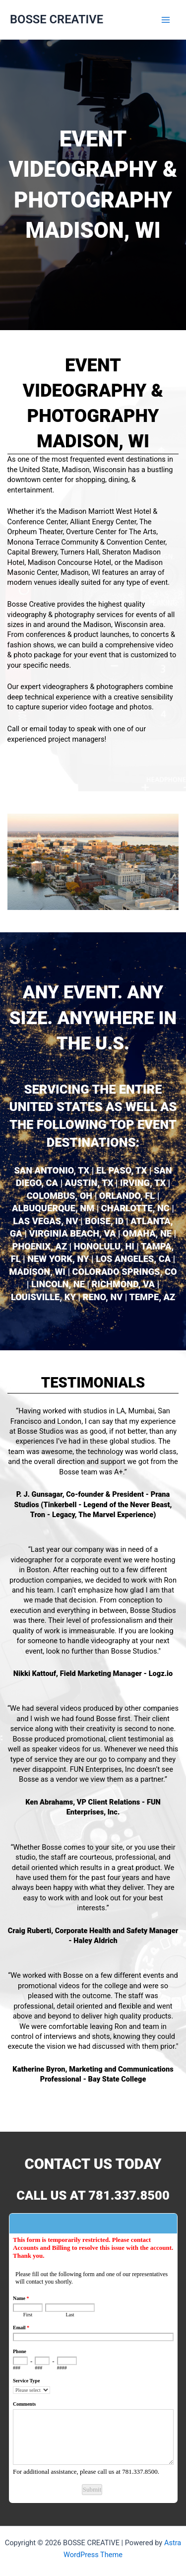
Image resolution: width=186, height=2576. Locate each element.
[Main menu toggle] (165, 19)
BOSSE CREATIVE (56, 19)
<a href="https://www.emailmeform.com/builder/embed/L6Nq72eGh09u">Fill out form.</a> (93, 2354)
